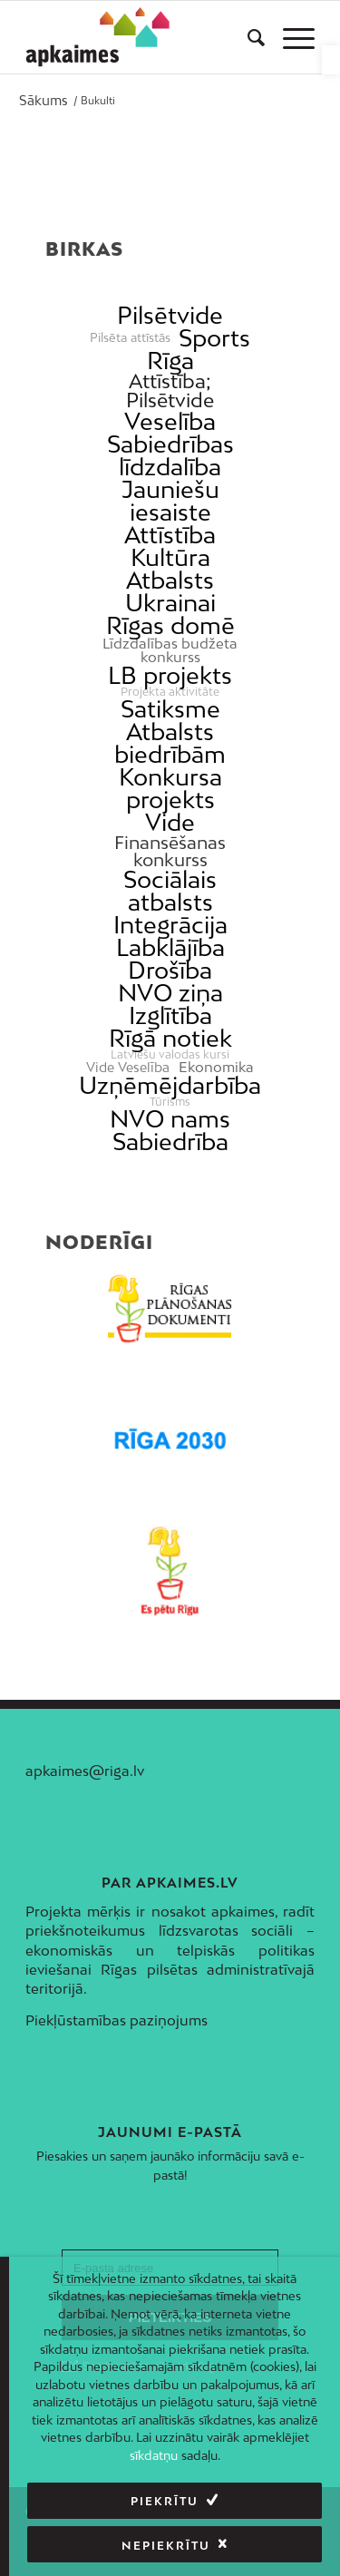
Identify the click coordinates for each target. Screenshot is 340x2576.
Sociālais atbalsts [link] (170, 890)
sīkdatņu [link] (154, 2455)
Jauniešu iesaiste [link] (170, 500)
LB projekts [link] (170, 675)
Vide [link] (170, 822)
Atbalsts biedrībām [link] (170, 743)
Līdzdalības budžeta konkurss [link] (170, 650)
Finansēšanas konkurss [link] (170, 851)
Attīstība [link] (170, 534)
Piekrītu (165, 2501)
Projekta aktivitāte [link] (170, 692)
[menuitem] (247, 37)
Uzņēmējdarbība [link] (170, 1085)
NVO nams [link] (170, 1118)
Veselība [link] (170, 421)
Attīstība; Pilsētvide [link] (170, 391)
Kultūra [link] (170, 557)
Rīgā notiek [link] (170, 1038)
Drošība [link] (170, 970)
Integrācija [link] (170, 924)
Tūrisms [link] (170, 1102)
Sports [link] (214, 338)
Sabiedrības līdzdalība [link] (170, 455)
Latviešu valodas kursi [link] (170, 1054)
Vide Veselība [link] (128, 1067)
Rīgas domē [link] (170, 625)
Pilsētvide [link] (170, 315)
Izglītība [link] (170, 1015)
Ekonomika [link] (216, 1067)
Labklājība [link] (170, 947)
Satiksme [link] (170, 709)
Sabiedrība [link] (170, 1141)
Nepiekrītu (165, 2545)
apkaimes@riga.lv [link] (84, 1770)
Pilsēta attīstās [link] (130, 338)
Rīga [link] (170, 360)
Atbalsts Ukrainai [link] (170, 591)
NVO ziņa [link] (170, 992)
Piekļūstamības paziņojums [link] (116, 2020)
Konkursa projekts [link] (170, 788)
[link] (331, 59)
